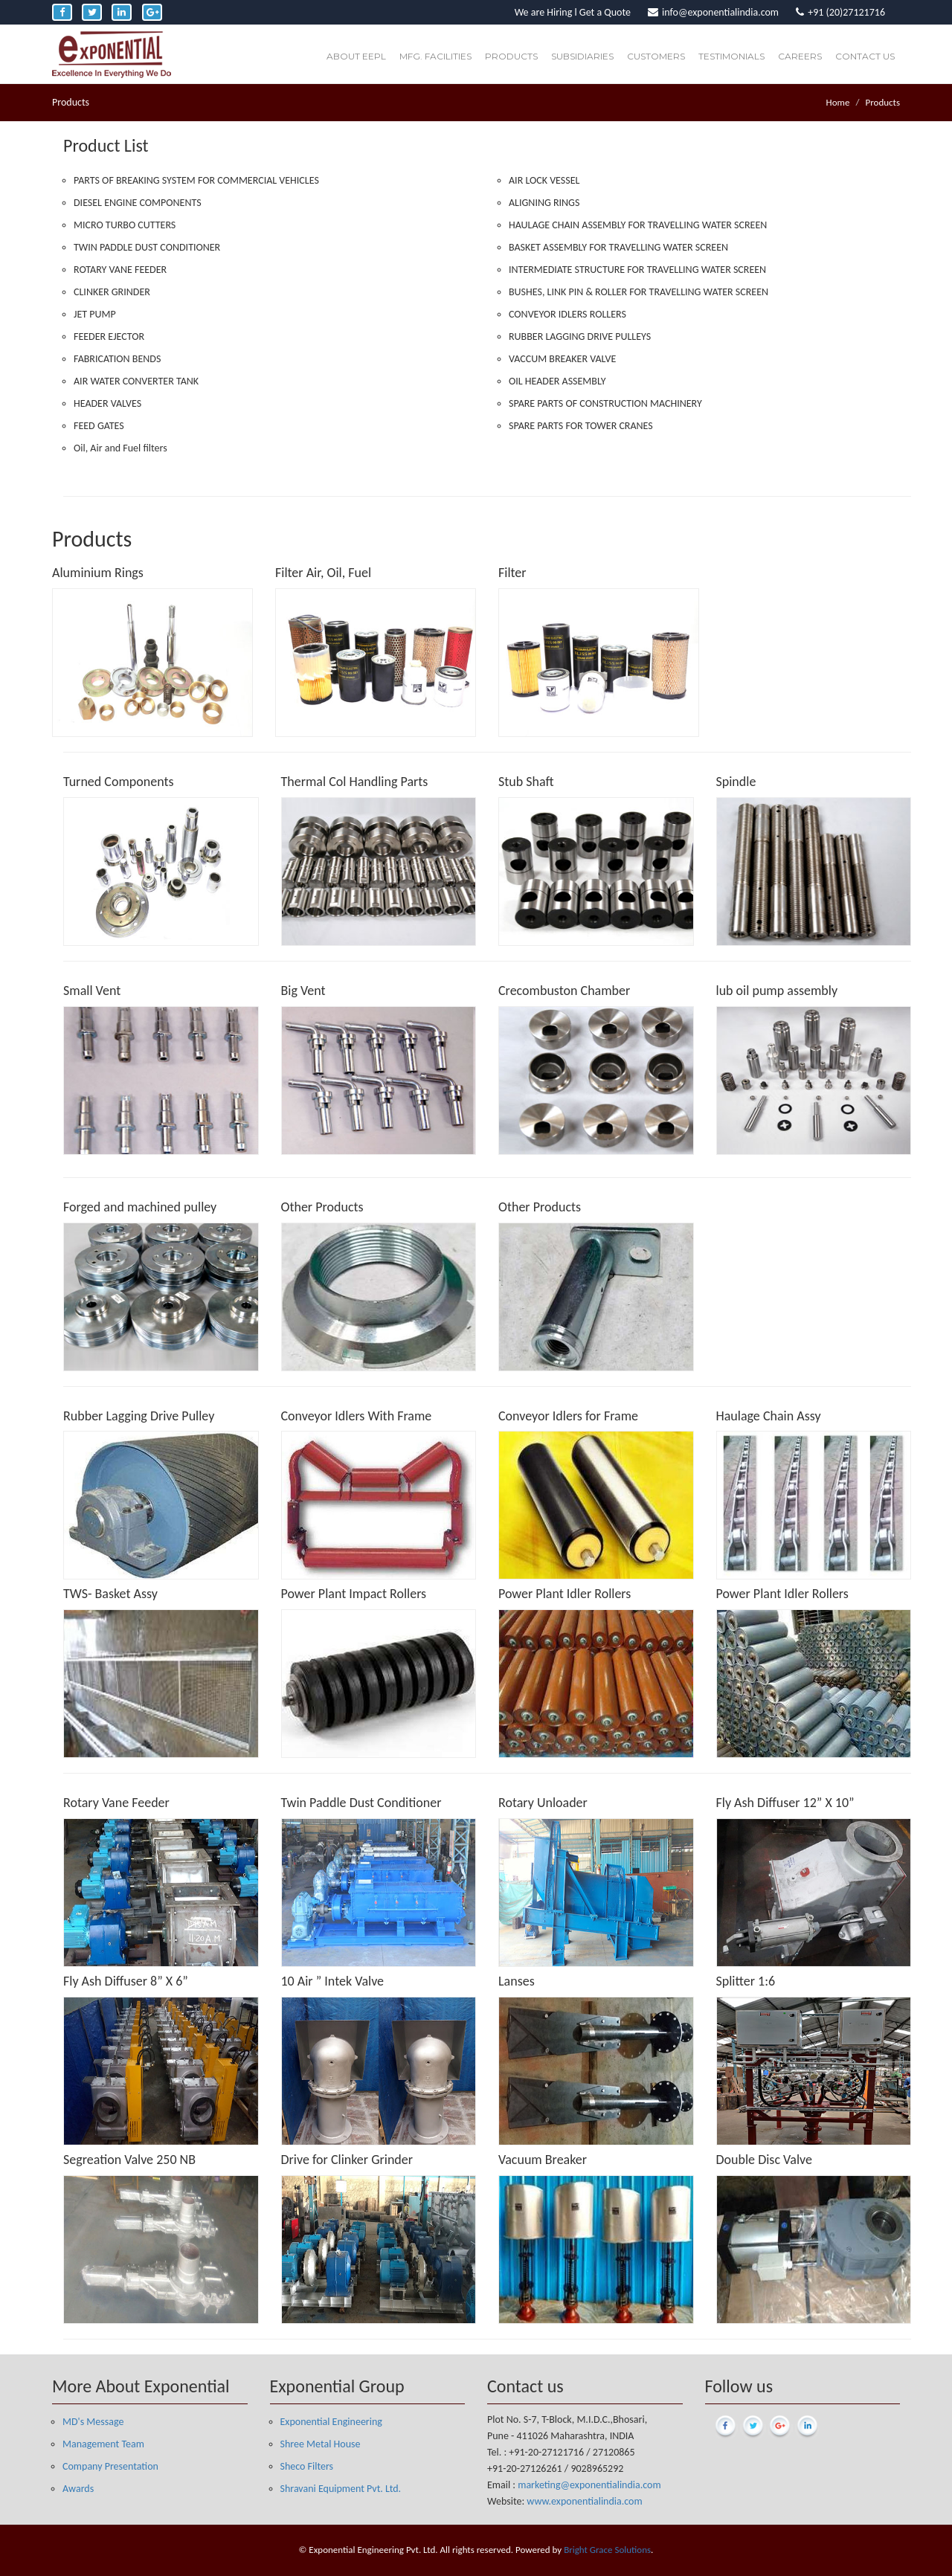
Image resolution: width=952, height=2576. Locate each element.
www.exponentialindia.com (584, 2501)
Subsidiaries (582, 56)
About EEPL (356, 56)
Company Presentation (110, 2466)
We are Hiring (545, 12)
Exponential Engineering (331, 2421)
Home (838, 102)
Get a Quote (605, 12)
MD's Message (92, 2421)
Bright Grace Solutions (607, 2549)
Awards (78, 2488)
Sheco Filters (307, 2466)
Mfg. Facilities (435, 56)
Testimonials (731, 56)
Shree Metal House (320, 2444)
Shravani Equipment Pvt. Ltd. (341, 2488)
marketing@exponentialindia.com (589, 2485)
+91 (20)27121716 (840, 12)
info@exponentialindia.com (713, 12)
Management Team (103, 2444)
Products (511, 56)
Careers (800, 56)
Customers (656, 56)
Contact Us (865, 56)
